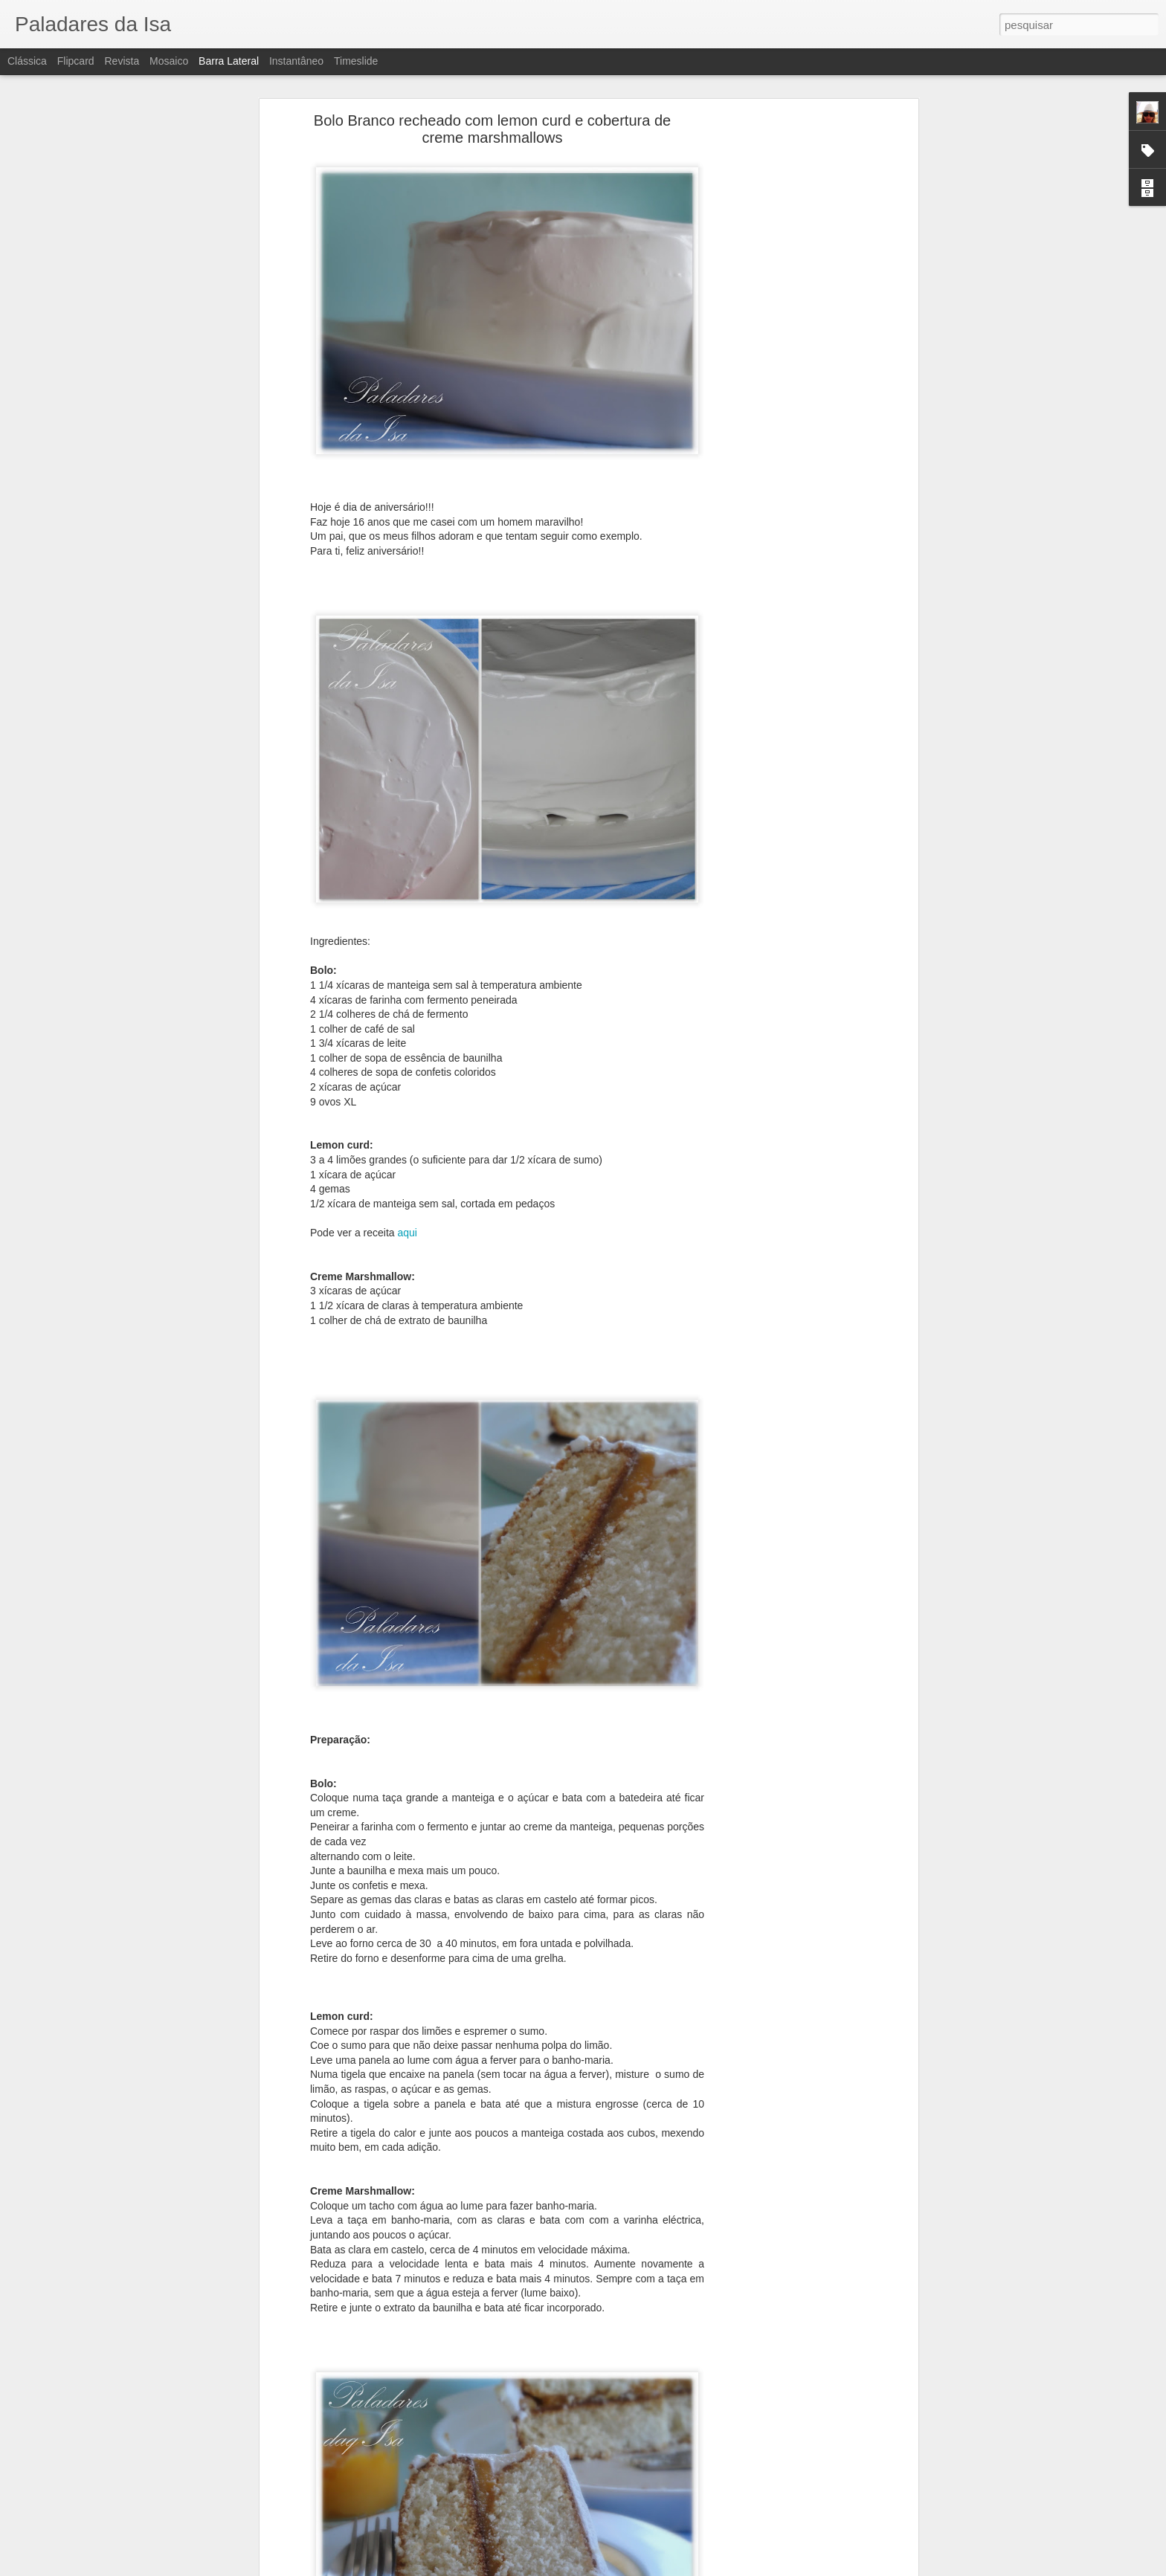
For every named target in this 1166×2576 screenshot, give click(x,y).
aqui (406, 1233)
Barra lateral (229, 61)
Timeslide (356, 61)
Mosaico (168, 61)
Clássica (27, 61)
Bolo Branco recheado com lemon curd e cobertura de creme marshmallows (492, 129)
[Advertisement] (786, 354)
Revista (121, 61)
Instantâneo (296, 61)
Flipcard (75, 61)
